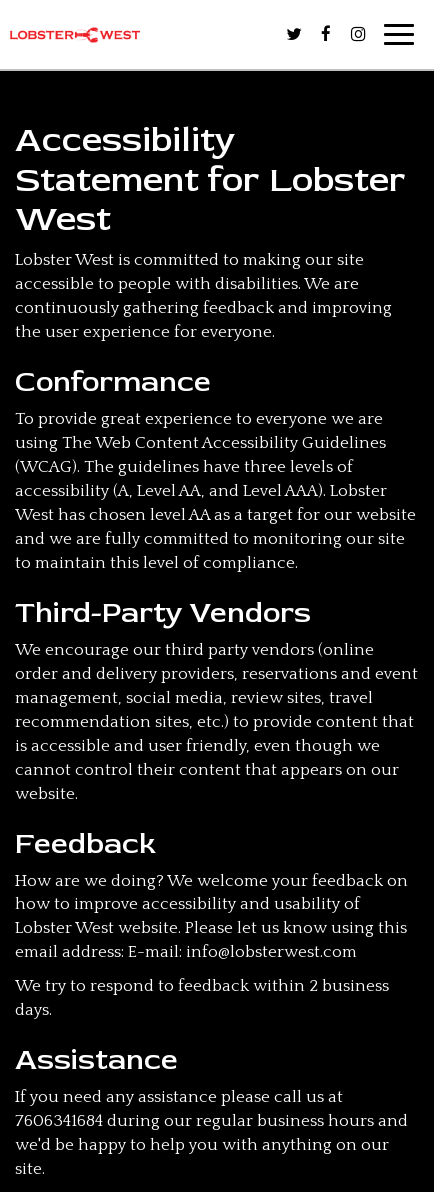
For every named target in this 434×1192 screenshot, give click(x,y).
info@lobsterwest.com (271, 952)
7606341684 (59, 1121)
